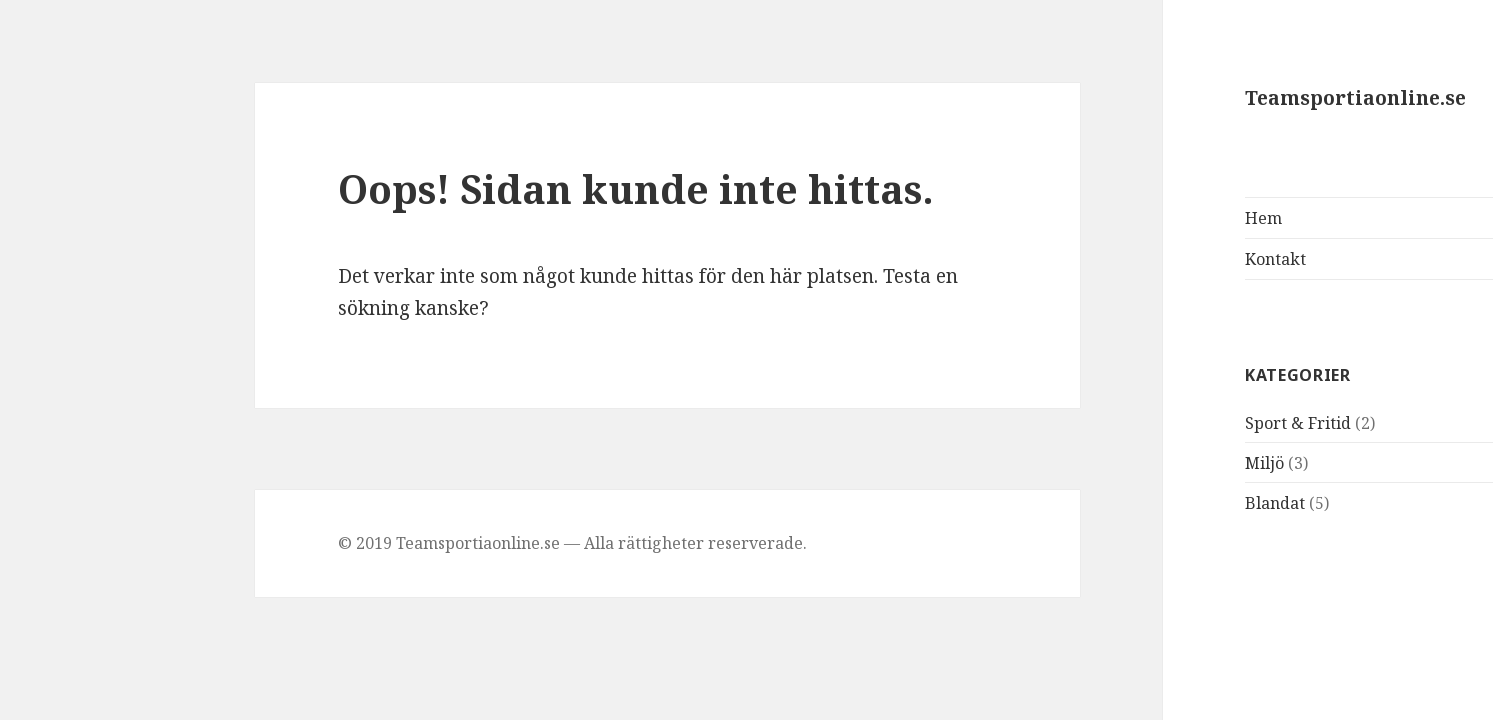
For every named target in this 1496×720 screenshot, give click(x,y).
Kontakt (1149, 259)
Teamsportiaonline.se (1229, 98)
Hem (1137, 218)
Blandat (1149, 503)
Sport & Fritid (1172, 423)
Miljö (1138, 463)
